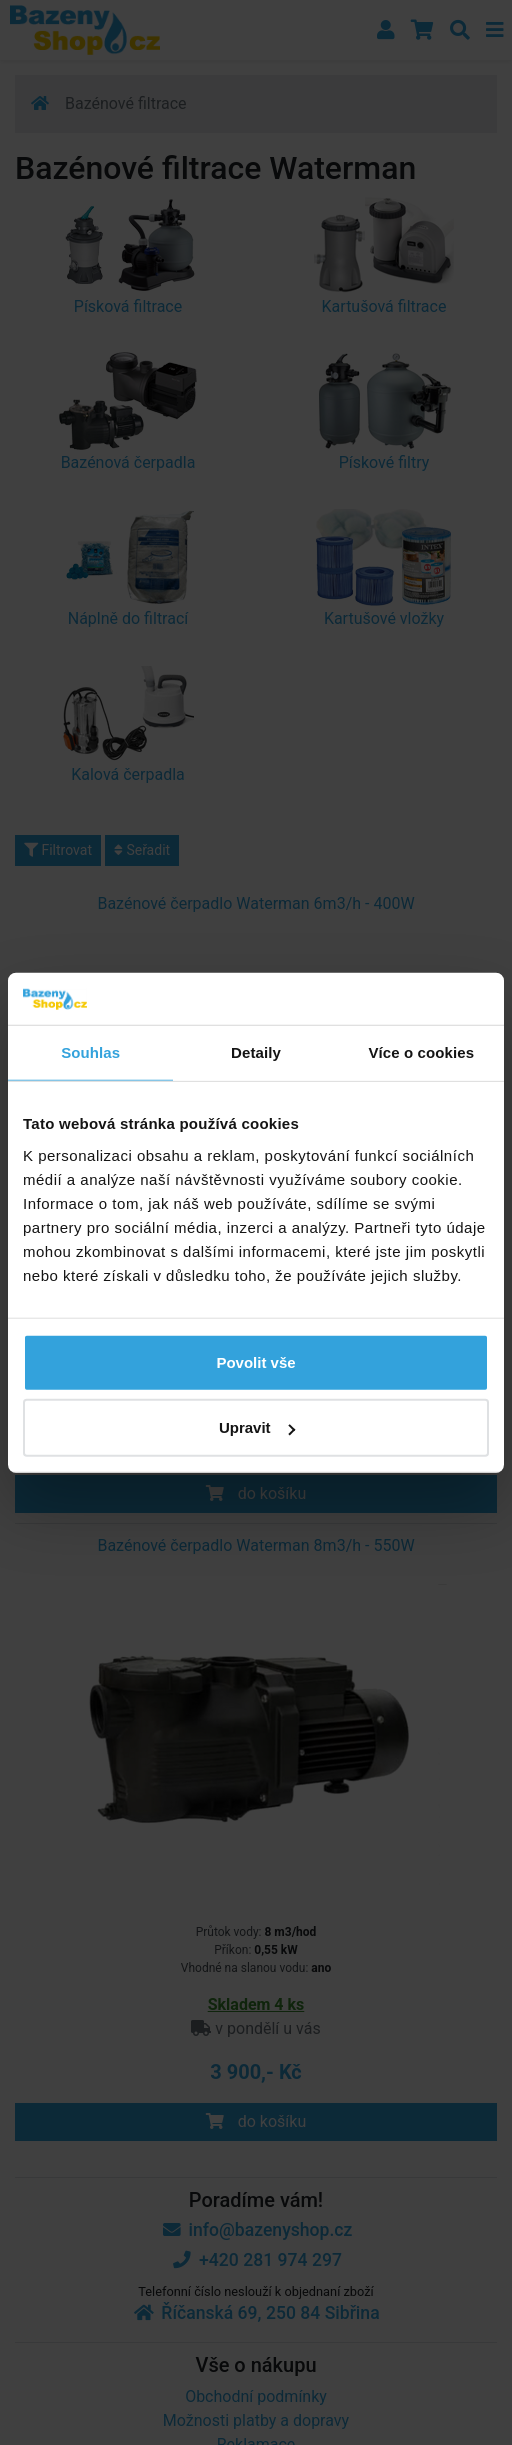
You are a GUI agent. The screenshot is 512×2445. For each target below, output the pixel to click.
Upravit (257, 1427)
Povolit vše (255, 1361)
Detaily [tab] (256, 1052)
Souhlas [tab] (90, 1052)
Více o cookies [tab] (422, 1052)
